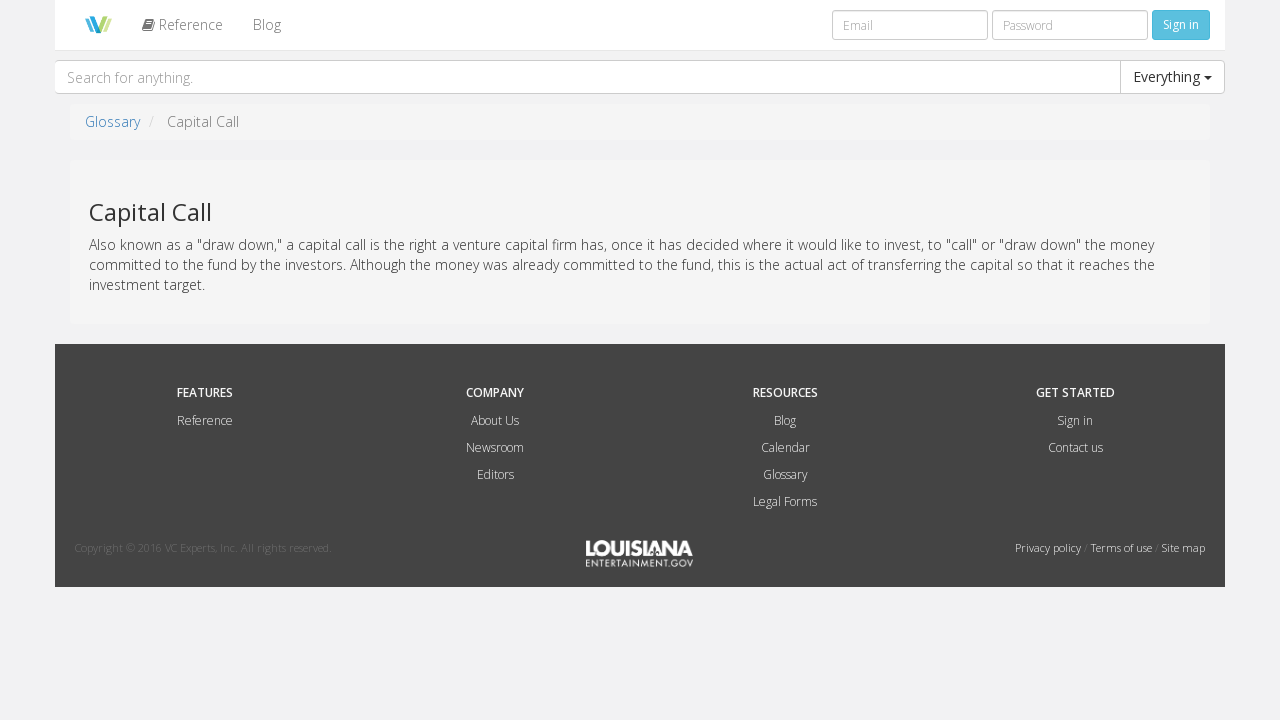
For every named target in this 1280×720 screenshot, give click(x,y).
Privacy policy (1049, 547)
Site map (1183, 547)
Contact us (1075, 447)
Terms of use (1123, 547)
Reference (182, 24)
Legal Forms (785, 501)
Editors (495, 474)
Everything (1172, 76)
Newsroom (495, 447)
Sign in (1075, 420)
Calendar (785, 447)
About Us (495, 420)
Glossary (112, 121)
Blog (267, 24)
